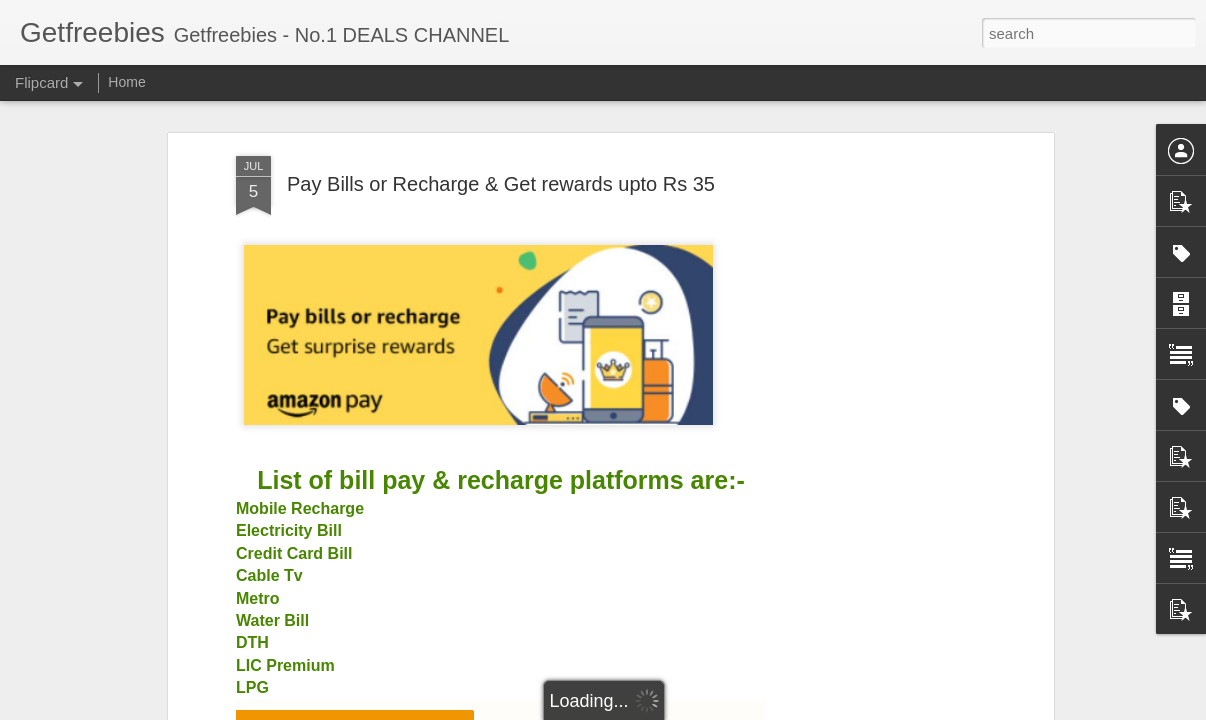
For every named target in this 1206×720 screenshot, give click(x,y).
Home (126, 82)
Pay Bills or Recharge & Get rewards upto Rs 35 (501, 184)
